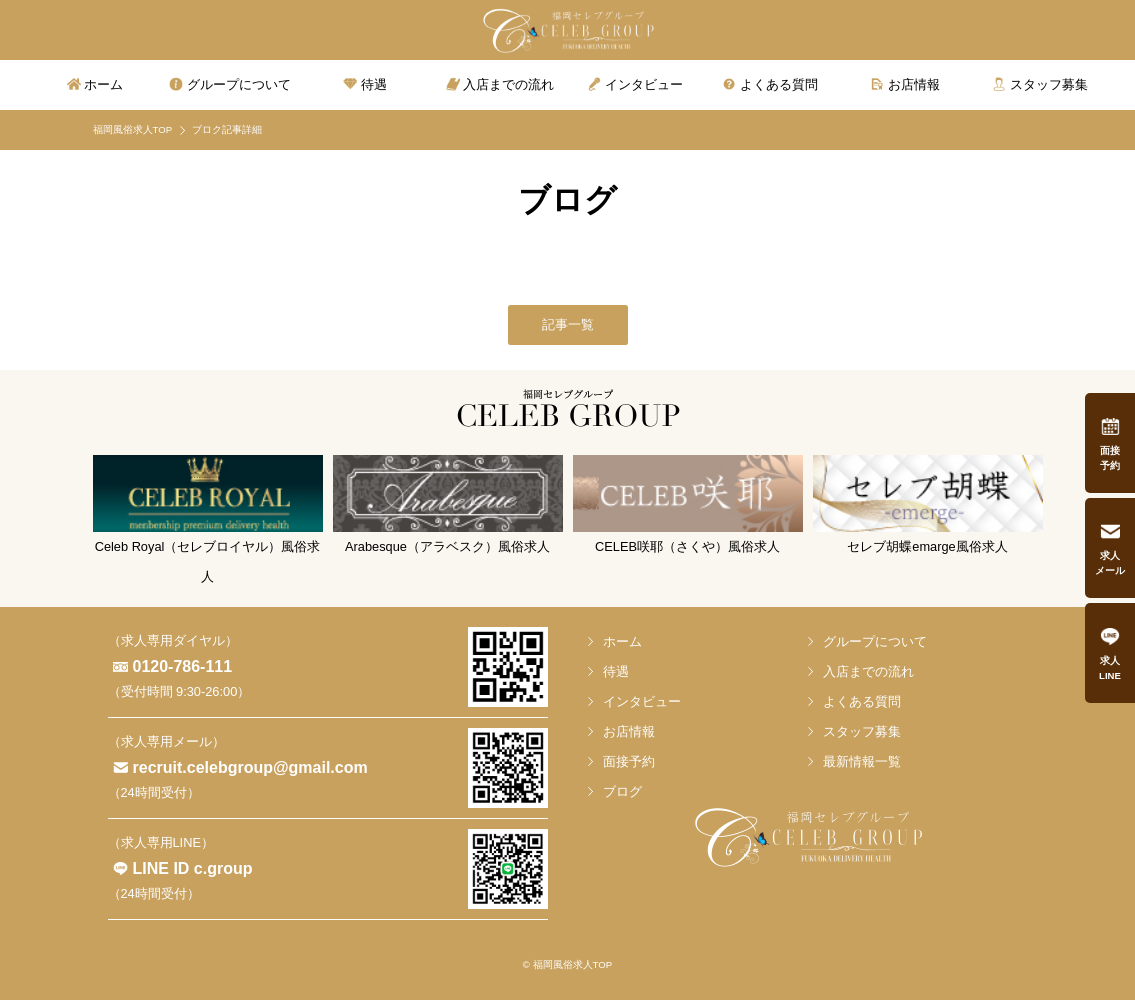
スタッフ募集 (862, 731)
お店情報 (629, 731)
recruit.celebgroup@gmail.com (250, 767)
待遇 (616, 671)
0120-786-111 (183, 666)
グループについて (875, 641)
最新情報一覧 (862, 761)
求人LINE (1110, 668)
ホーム (622, 641)
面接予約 (629, 761)
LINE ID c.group (193, 868)
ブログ (622, 791)
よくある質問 (862, 701)
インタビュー (642, 701)
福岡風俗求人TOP (133, 129)
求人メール (1110, 563)
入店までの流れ (868, 671)
